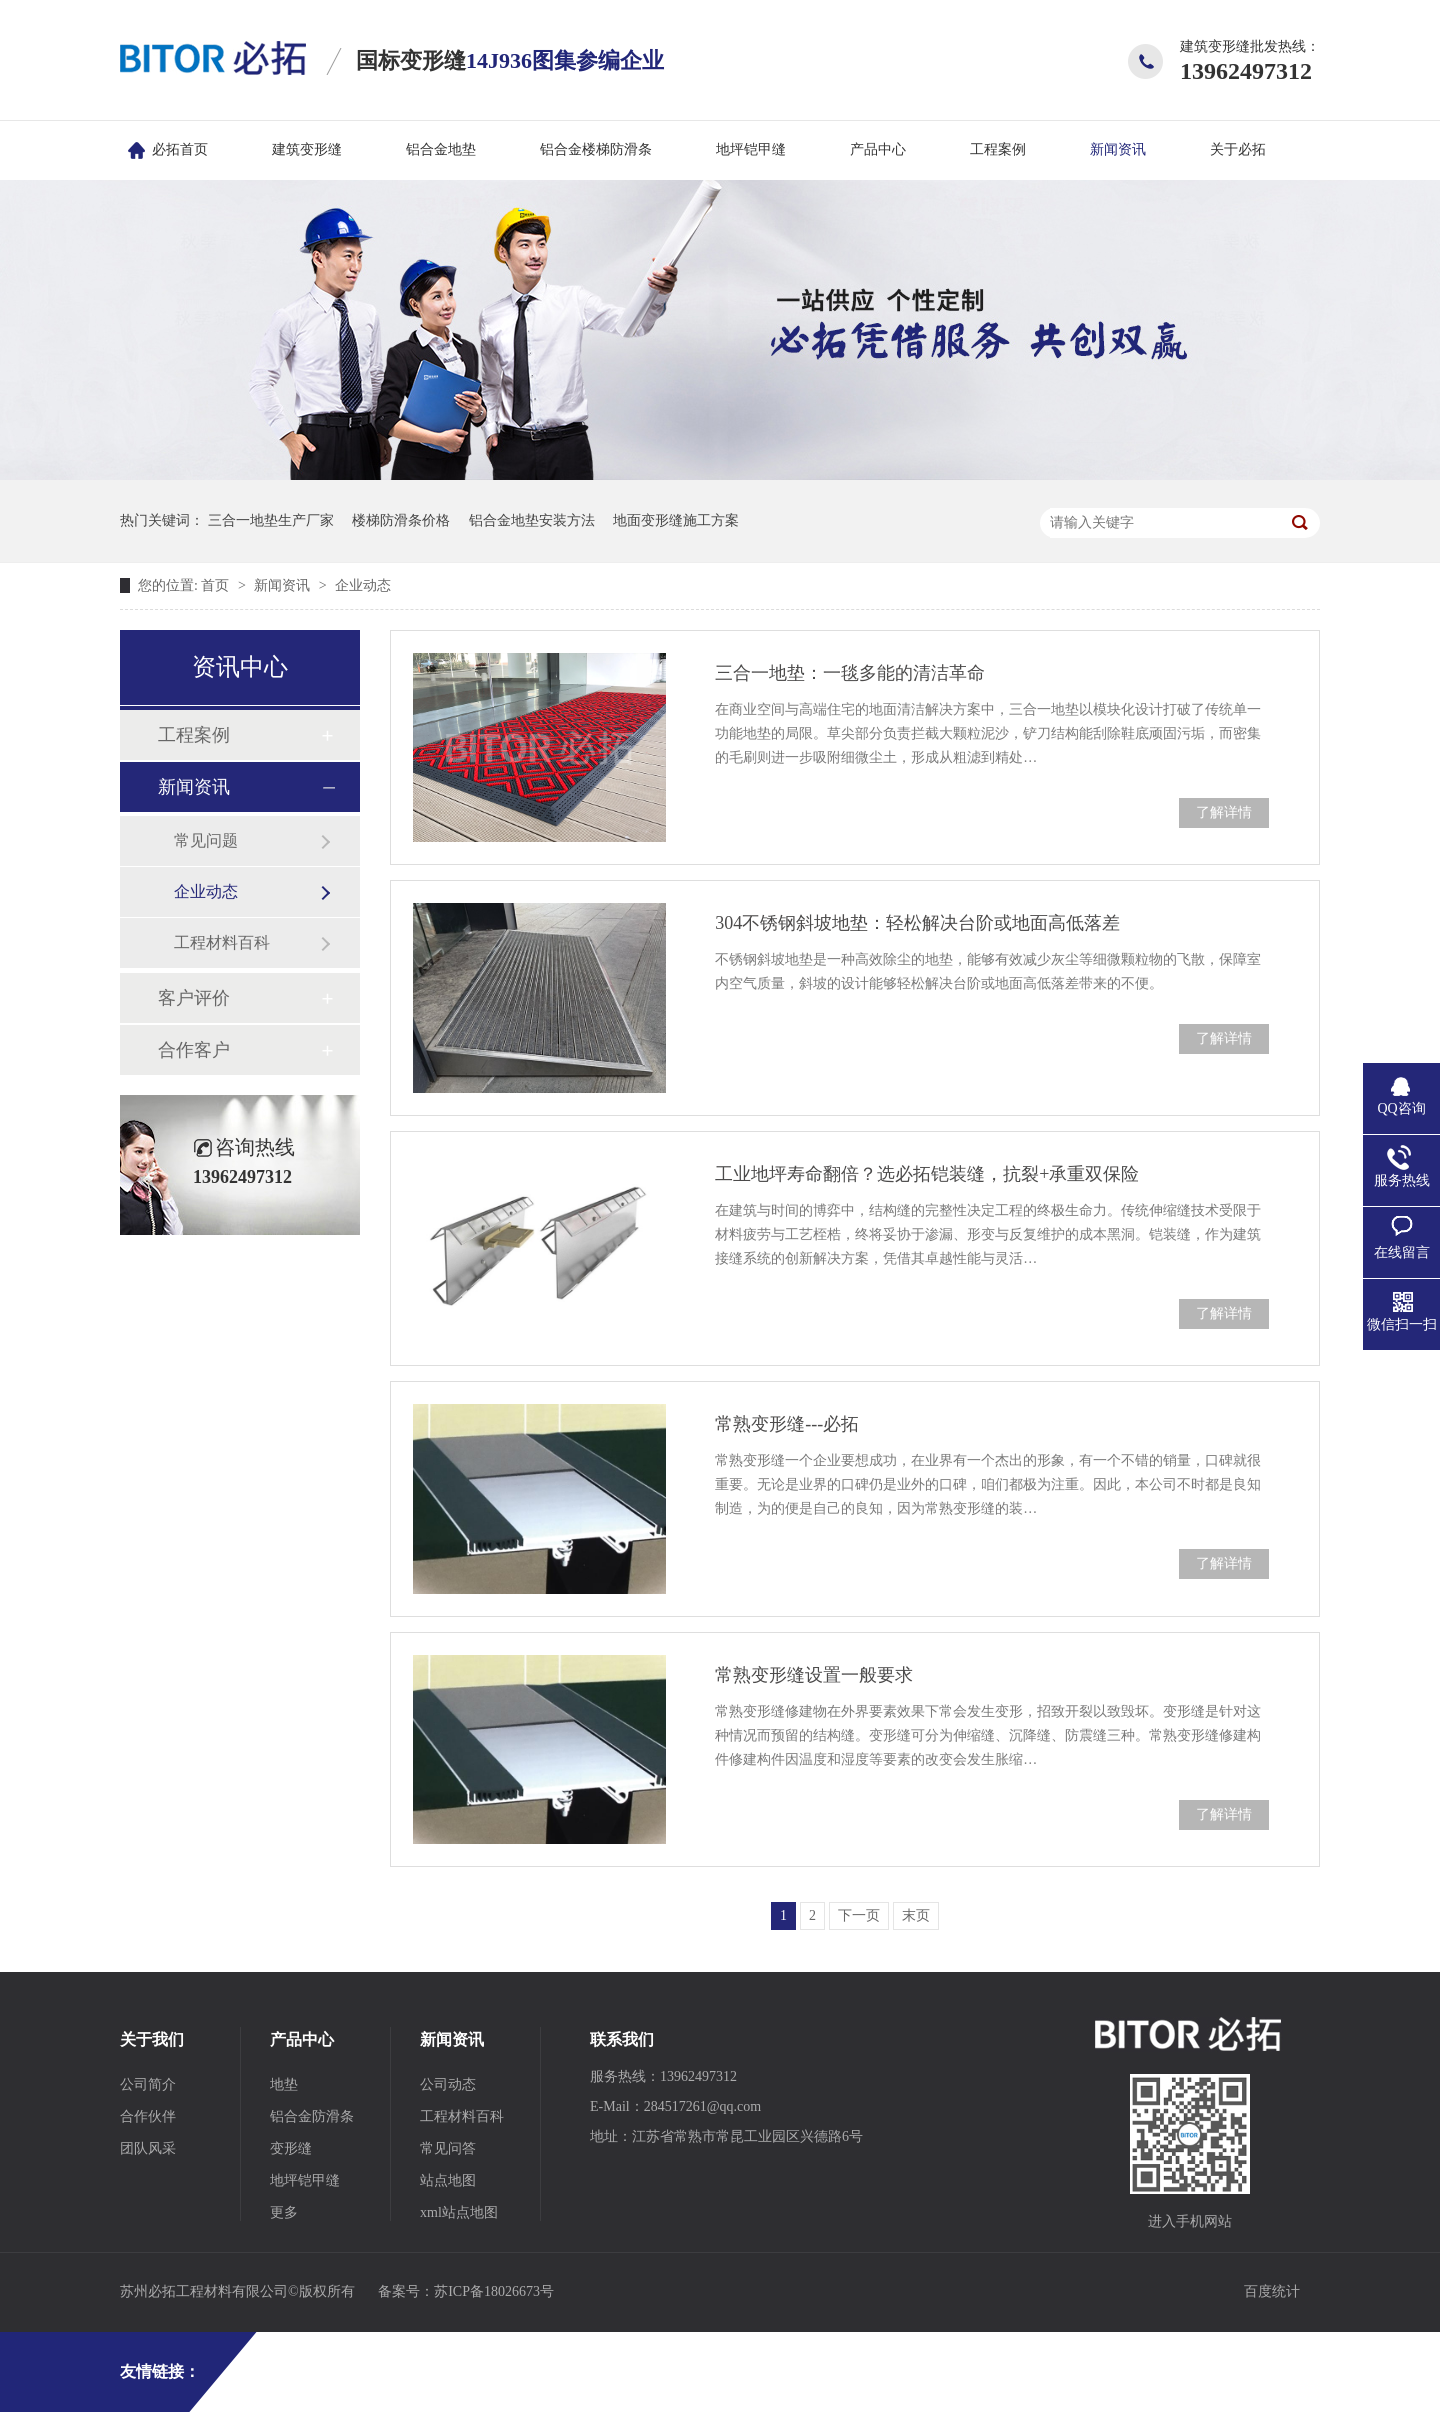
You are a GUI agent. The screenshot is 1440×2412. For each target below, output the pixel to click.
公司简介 (148, 2084)
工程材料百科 (222, 942)
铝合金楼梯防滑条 (596, 149)
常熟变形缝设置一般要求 (814, 1675)
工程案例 (998, 149)
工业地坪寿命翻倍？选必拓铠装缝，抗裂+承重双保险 (927, 1174)
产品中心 (878, 149)
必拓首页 (180, 149)
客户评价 (194, 998)
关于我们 (152, 2039)
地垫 (284, 2084)
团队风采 (148, 2148)
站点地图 (448, 2180)
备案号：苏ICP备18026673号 (466, 2291)
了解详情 (1224, 812)
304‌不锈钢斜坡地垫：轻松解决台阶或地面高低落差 (917, 923)
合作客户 (194, 1050)
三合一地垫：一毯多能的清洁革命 (850, 673)
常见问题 (206, 840)
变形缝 (291, 2148)
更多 (284, 2212)
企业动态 (363, 585)
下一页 (859, 1915)
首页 (217, 585)
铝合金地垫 (441, 149)
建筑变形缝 (307, 149)
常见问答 (448, 2148)
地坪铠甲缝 (751, 149)
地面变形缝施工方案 (676, 520)
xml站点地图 (459, 2212)
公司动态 (448, 2084)
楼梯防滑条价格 (401, 520)
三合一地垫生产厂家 (271, 520)
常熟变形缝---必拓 (787, 1424)
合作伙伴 (148, 2116)
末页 (916, 1915)
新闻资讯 (1118, 149)
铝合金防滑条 (312, 2116)
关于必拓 (1238, 149)
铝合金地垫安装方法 (532, 520)
